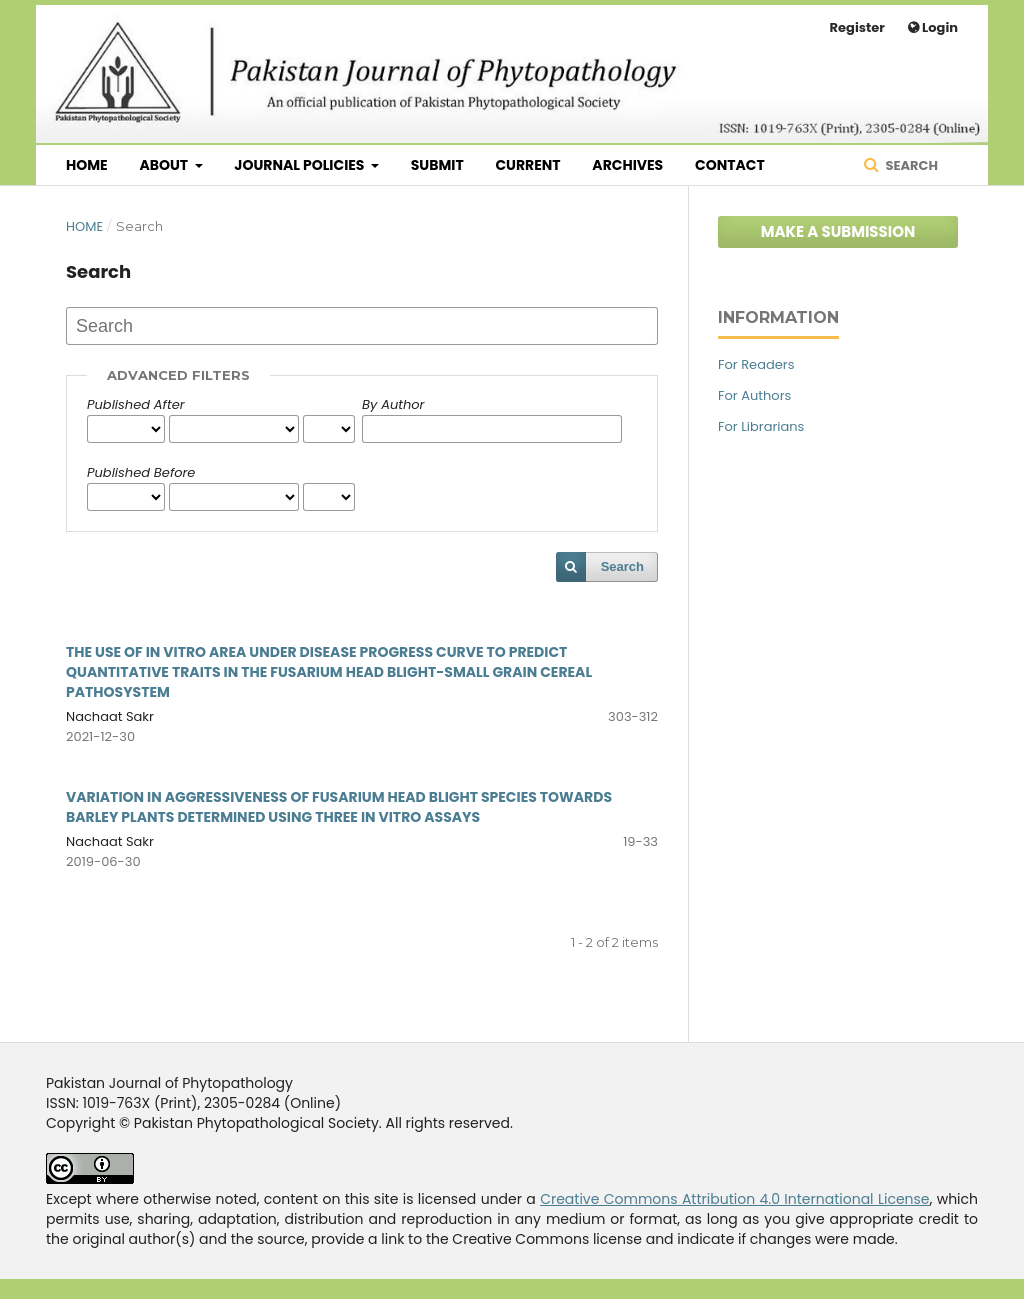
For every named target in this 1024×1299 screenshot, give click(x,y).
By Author (393, 404)
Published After (136, 404)
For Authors (754, 395)
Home (87, 165)
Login (938, 27)
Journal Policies (300, 165)
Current (527, 165)
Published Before (141, 472)
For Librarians (761, 426)
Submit (437, 165)
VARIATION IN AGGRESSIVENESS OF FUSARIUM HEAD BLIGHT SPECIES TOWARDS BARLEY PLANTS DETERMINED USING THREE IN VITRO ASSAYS (339, 807)
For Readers (756, 364)
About (165, 165)
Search (910, 165)
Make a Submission (838, 231)
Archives (627, 165)
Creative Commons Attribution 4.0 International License (734, 1199)
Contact (730, 165)
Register (857, 27)
